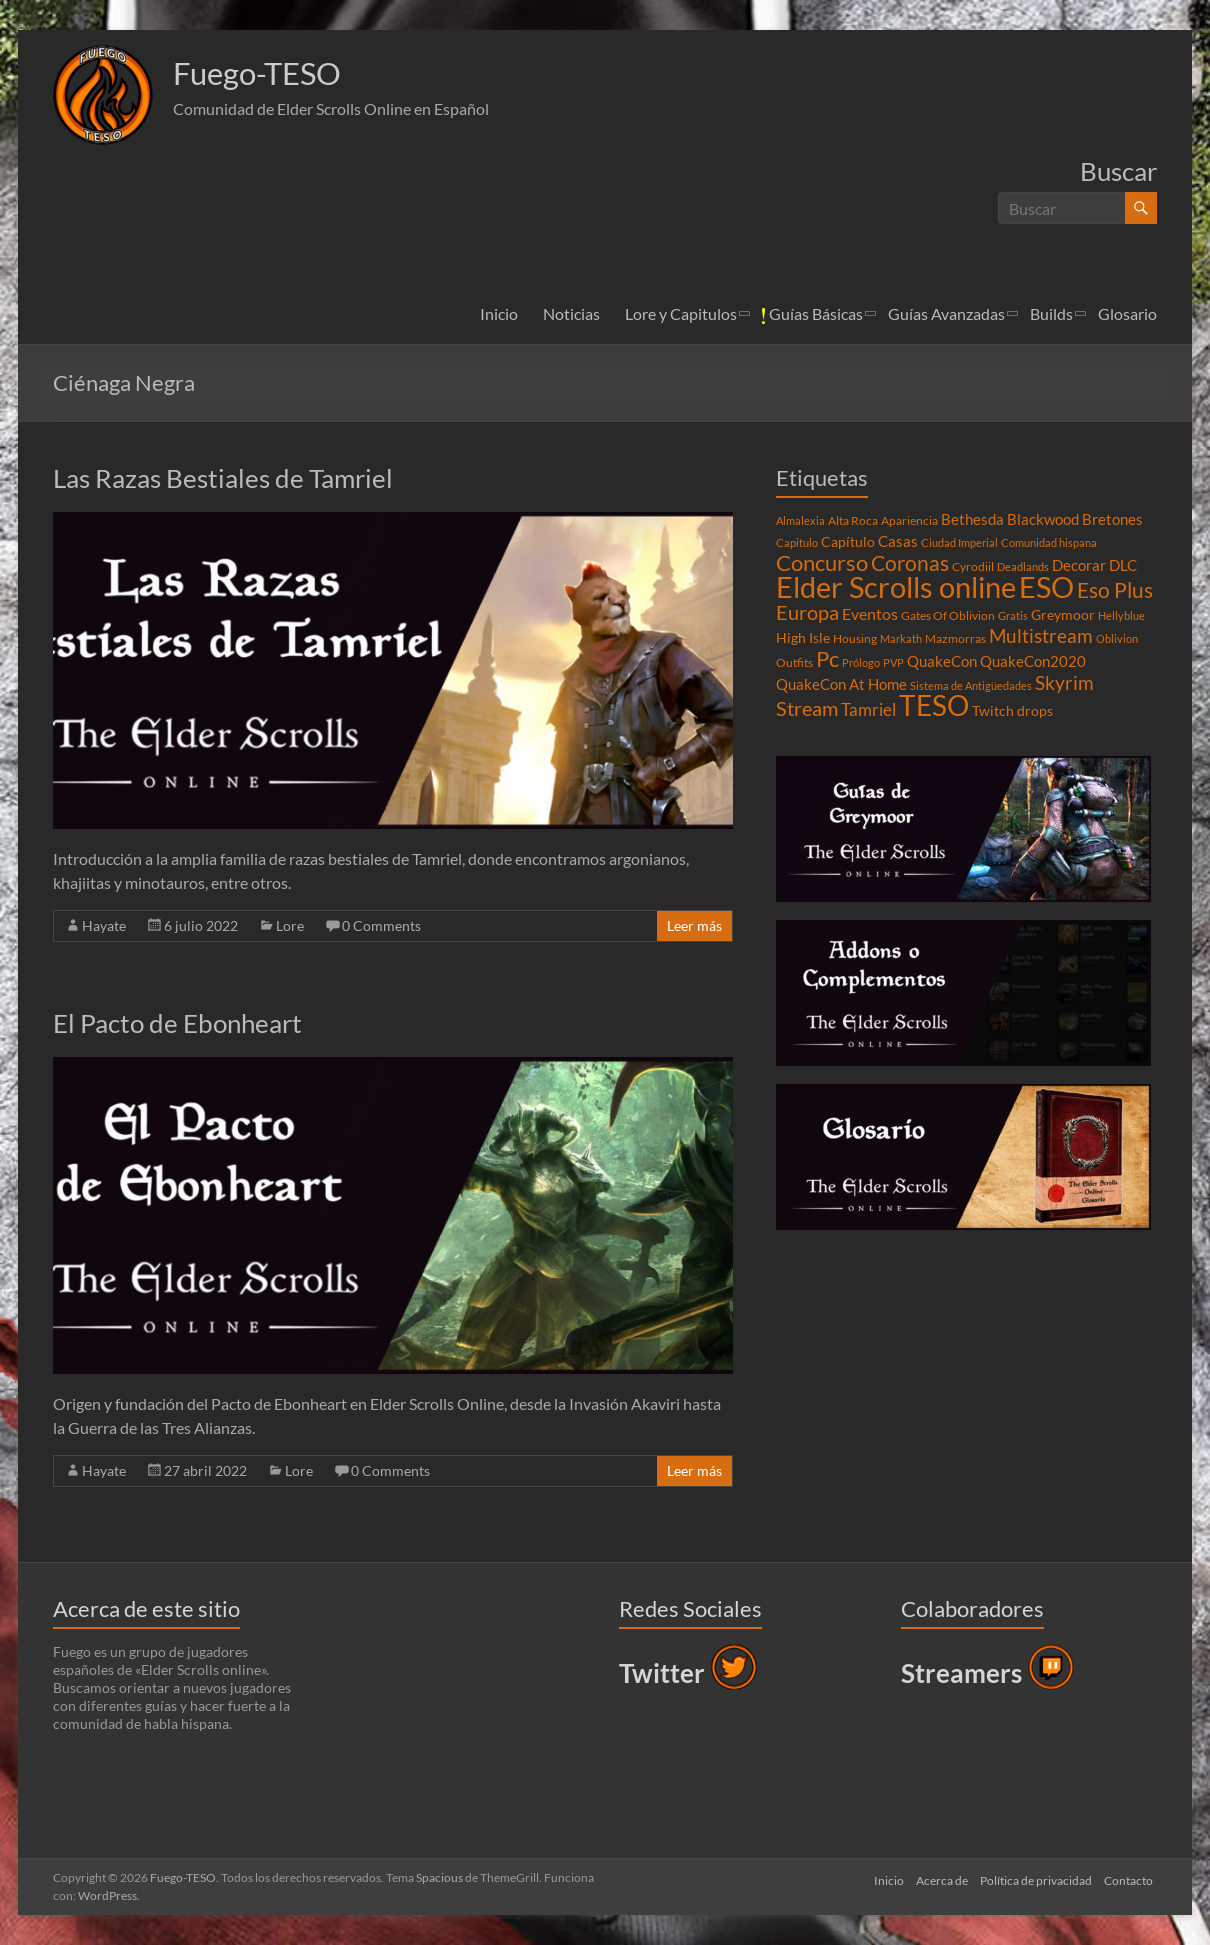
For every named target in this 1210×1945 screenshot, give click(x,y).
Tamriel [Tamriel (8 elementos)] (868, 710)
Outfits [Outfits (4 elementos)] (794, 662)
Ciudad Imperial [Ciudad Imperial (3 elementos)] (959, 542)
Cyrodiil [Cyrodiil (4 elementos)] (973, 566)
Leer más (694, 925)
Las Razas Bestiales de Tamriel (223, 478)
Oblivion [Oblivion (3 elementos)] (1117, 638)
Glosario (1127, 313)
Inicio (499, 313)
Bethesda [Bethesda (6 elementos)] (972, 519)
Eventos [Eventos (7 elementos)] (870, 614)
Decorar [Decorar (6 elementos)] (1079, 565)
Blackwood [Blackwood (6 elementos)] (1043, 519)
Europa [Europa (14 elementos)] (807, 612)
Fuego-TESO (270, 73)
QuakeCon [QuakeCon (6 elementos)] (942, 661)
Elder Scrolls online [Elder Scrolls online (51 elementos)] (896, 586)
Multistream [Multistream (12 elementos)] (1041, 635)
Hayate (104, 925)
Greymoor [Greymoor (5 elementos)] (1063, 615)
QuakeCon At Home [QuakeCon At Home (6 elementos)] (841, 684)
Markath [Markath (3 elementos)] (901, 638)
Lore (290, 925)
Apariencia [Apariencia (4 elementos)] (909, 520)
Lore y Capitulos (681, 313)
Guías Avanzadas (946, 313)
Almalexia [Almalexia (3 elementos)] (800, 520)
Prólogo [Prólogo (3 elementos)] (861, 662)
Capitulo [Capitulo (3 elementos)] (797, 542)
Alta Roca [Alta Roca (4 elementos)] (853, 520)
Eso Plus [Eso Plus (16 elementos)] (1115, 590)
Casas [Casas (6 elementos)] (898, 541)
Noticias (571, 313)
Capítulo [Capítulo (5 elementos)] (848, 542)
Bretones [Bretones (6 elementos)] (1112, 519)
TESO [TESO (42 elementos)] (934, 705)
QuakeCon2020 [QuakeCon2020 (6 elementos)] (1033, 661)
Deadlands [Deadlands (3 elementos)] (1023, 566)
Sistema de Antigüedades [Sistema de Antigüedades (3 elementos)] (971, 685)
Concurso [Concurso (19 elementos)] (822, 562)
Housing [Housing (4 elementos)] (855, 638)
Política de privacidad (1036, 1877)
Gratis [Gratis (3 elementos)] (1013, 615)
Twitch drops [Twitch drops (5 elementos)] (1012, 711)
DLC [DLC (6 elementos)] (1123, 565)
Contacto (1132, 1877)
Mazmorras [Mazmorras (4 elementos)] (955, 638)
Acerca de (938, 1877)
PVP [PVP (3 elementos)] (893, 662)
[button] (103, 95)
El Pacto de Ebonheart (177, 1023)
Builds (1051, 313)
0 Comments (381, 925)
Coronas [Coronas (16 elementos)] (910, 563)
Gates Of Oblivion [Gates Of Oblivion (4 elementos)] (948, 615)
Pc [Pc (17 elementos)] (827, 659)
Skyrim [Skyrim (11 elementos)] (1064, 683)
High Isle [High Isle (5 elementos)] (803, 638)
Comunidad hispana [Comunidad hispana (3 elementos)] (1049, 542)
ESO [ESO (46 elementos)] (1046, 587)
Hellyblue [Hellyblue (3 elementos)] (1121, 615)
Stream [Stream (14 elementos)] (807, 708)
